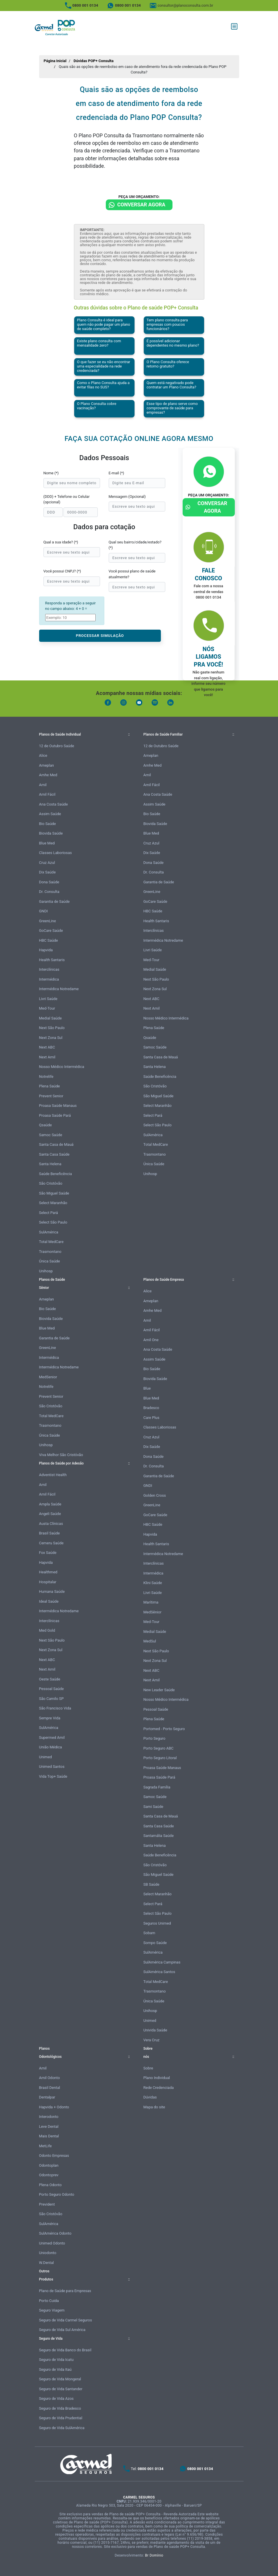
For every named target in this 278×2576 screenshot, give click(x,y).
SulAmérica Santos (159, 1972)
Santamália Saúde (158, 1835)
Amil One (151, 1340)
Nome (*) (51, 473)
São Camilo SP (51, 1698)
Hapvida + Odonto (54, 2107)
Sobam (149, 1933)
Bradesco (151, 1408)
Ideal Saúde (49, 1601)
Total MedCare (51, 1242)
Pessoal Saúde (51, 1689)
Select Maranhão (53, 1203)
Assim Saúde (50, 814)
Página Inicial (55, 61)
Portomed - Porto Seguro (164, 1729)
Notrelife (46, 1076)
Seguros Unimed (157, 1923)
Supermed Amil (52, 1737)
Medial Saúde (50, 1018)
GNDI (43, 911)
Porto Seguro (154, 1738)
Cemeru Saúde (51, 1543)
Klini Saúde (152, 1583)
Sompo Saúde (155, 1943)
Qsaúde (45, 1125)
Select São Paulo (53, 1222)
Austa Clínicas (51, 1523)
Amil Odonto (49, 2078)
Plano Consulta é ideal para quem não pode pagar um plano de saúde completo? (103, 324)
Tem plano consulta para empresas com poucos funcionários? (167, 324)
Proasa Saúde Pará (55, 1115)
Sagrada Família (156, 1787)
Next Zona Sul (51, 1037)
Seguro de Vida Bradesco (60, 2408)
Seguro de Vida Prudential (60, 2418)
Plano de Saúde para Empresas (65, 2291)
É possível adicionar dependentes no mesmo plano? (173, 343)
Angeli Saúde (50, 1514)
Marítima (151, 1602)
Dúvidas (150, 2097)
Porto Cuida (49, 2300)
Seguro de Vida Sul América (62, 2330)
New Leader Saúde (159, 1690)
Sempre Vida (50, 1718)
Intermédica (49, 979)
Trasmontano (50, 1251)
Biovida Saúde (51, 833)
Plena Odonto (50, 2185)
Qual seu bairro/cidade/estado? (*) (135, 545)
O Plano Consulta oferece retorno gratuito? (168, 364)
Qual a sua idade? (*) (60, 542)
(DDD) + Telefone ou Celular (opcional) (66, 499)
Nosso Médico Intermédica (61, 1066)
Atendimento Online (214, 2570)
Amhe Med (48, 775)
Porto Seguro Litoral (160, 1758)
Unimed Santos (52, 1766)
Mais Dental (49, 2136)
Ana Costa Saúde (53, 804)
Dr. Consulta (49, 891)
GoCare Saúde (51, 930)
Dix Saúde (47, 872)
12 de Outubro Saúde (56, 746)
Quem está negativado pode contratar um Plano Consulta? (171, 385)
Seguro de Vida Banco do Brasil (65, 2350)
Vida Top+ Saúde (53, 1776)
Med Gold (47, 1630)
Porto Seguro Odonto (56, 2194)
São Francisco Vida (55, 1708)
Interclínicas (49, 969)
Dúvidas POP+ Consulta (94, 61)
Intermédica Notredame (59, 989)
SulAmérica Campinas (162, 1962)
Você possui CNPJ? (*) (62, 571)
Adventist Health (53, 1475)
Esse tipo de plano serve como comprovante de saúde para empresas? (172, 408)
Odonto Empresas (54, 2155)
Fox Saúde (48, 1552)
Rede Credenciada (158, 2087)
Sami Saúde (153, 1806)
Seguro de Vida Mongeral (60, 2379)
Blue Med (47, 843)
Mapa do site (154, 2107)
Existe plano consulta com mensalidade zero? (99, 343)
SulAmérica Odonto (55, 2233)
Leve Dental (49, 2126)
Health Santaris (52, 960)
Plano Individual (156, 2078)
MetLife (45, 2146)
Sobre (148, 2068)
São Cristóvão (50, 1183)
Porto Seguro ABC (158, 1748)
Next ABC (47, 1047)
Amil (43, 785)
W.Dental (46, 2262)
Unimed (45, 1757)
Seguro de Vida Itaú (55, 2369)
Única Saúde (49, 1261)
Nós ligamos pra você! (208, 657)
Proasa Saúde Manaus (58, 1105)
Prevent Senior (51, 1096)
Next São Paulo (52, 1028)
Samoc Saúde (50, 1135)
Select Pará (48, 1212)
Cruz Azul (47, 862)
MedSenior (48, 1377)
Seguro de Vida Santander (61, 2389)
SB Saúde (151, 1884)
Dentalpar (47, 2097)
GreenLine (47, 921)
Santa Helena (50, 1164)
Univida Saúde (155, 2030)
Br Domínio (154, 2555)
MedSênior (152, 1612)
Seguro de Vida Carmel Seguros (65, 2320)
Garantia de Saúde (54, 901)
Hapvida (46, 950)
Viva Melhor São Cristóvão (61, 1455)
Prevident (47, 2204)
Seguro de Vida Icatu (56, 2359)
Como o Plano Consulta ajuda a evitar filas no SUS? (103, 385)
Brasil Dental (49, 2087)
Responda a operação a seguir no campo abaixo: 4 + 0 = (70, 606)
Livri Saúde (48, 999)
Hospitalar (48, 1582)
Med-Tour (47, 1008)
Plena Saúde (49, 1086)
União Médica (50, 1747)
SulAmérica (48, 1232)
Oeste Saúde (49, 1679)
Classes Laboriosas (55, 853)
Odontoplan (49, 2165)
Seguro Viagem (52, 2310)
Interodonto (49, 2116)
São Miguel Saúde (54, 1193)
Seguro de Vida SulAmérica (62, 2428)
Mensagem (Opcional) (127, 496)
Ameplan (46, 765)
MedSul (149, 1641)
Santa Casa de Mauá (56, 1144)
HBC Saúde (48, 940)
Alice (43, 755)
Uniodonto (48, 2253)
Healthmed (48, 1572)
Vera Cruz (151, 2040)
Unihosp (46, 1271)
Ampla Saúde (50, 1504)
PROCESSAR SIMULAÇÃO (100, 635)
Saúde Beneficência (55, 1174)
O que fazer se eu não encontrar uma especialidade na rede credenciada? (103, 366)
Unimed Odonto (52, 2243)
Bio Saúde (47, 824)
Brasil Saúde (49, 1533)
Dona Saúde (49, 882)
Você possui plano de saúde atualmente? (132, 574)
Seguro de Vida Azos (56, 2398)
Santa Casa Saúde (54, 1154)
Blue (147, 1388)
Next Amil (47, 1057)
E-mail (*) (116, 473)
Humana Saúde (52, 1591)
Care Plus (151, 1417)
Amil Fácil (47, 794)
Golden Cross (154, 1495)
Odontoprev (49, 2175)
